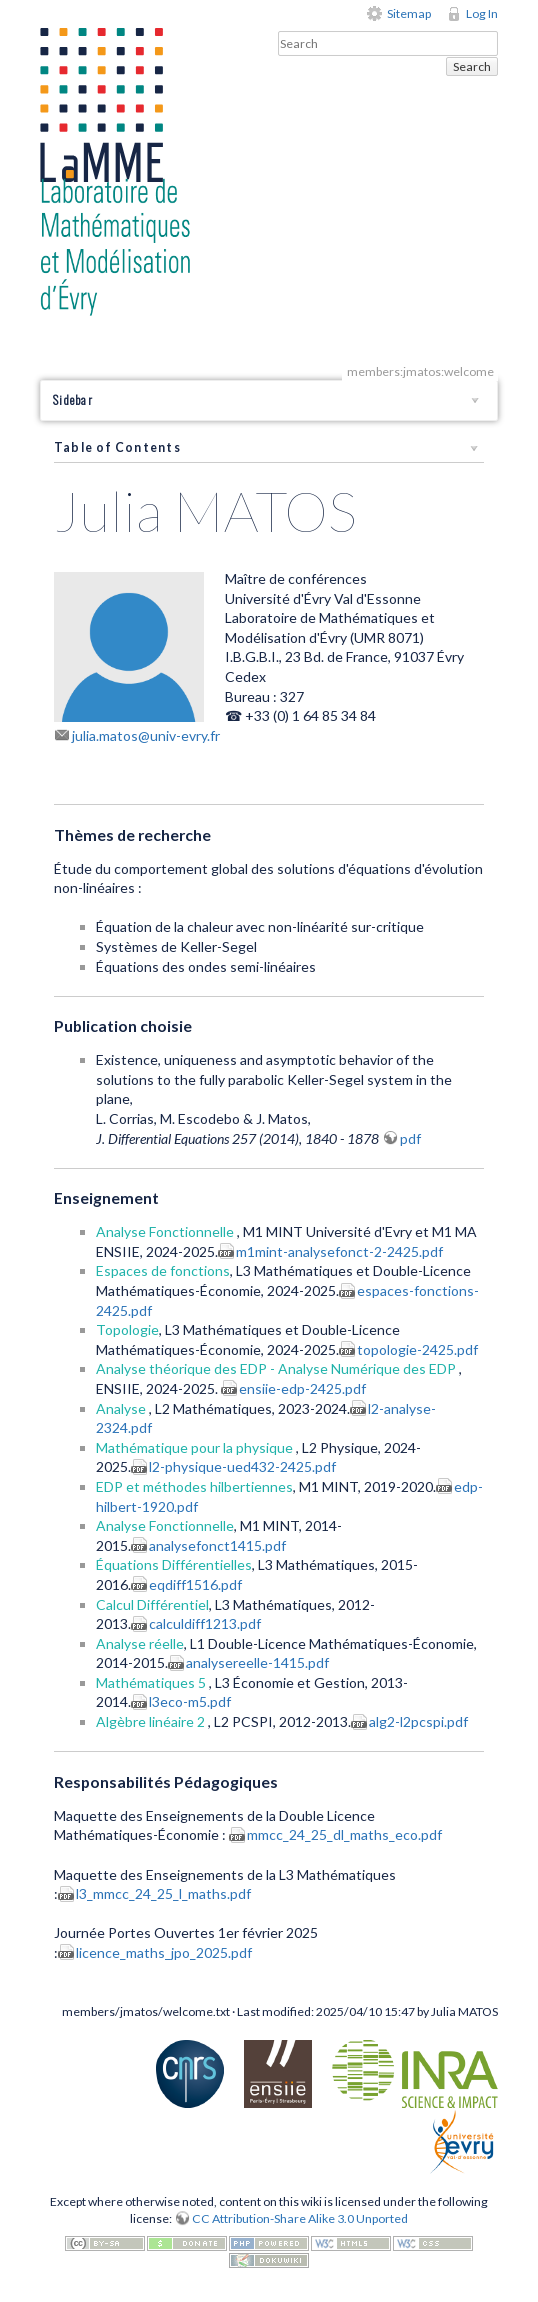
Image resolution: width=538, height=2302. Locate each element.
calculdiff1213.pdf (205, 1623)
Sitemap (409, 13)
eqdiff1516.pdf (195, 1584)
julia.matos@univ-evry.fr (146, 735)
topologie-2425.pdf (417, 1349)
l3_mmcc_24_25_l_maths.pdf (163, 1893)
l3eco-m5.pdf (190, 1701)
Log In (482, 13)
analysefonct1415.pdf (217, 1545)
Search (472, 66)
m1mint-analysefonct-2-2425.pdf (339, 1251)
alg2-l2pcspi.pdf (418, 1721)
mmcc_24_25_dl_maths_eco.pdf (344, 1834)
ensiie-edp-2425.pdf (302, 1388)
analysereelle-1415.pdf (257, 1662)
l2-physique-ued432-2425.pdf (242, 1466)
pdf (410, 1138)
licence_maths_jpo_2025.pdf (164, 1952)
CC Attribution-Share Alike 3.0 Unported (300, 2218)
